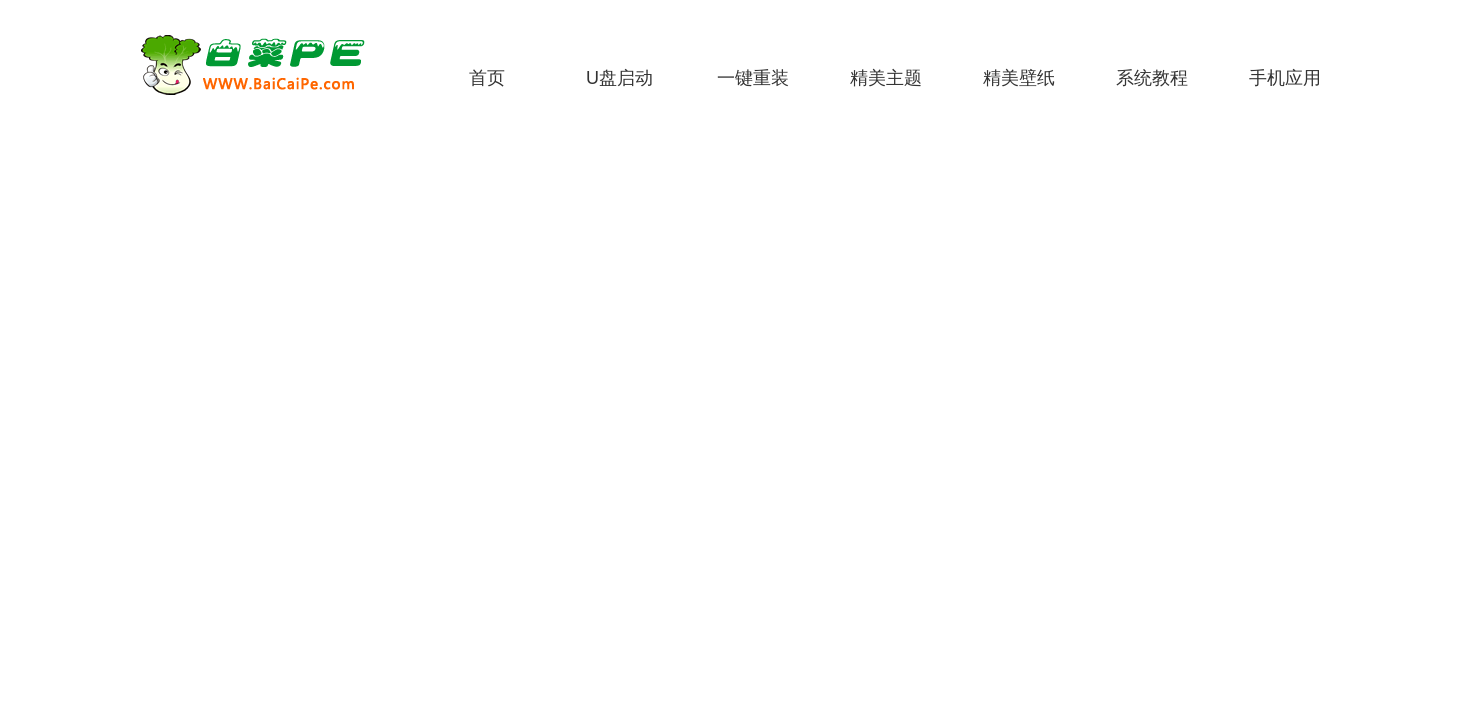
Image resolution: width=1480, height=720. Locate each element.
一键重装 (753, 78)
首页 (487, 78)
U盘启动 (619, 78)
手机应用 (1285, 78)
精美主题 (886, 78)
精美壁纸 (1019, 78)
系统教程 (1152, 78)
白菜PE (265, 65)
